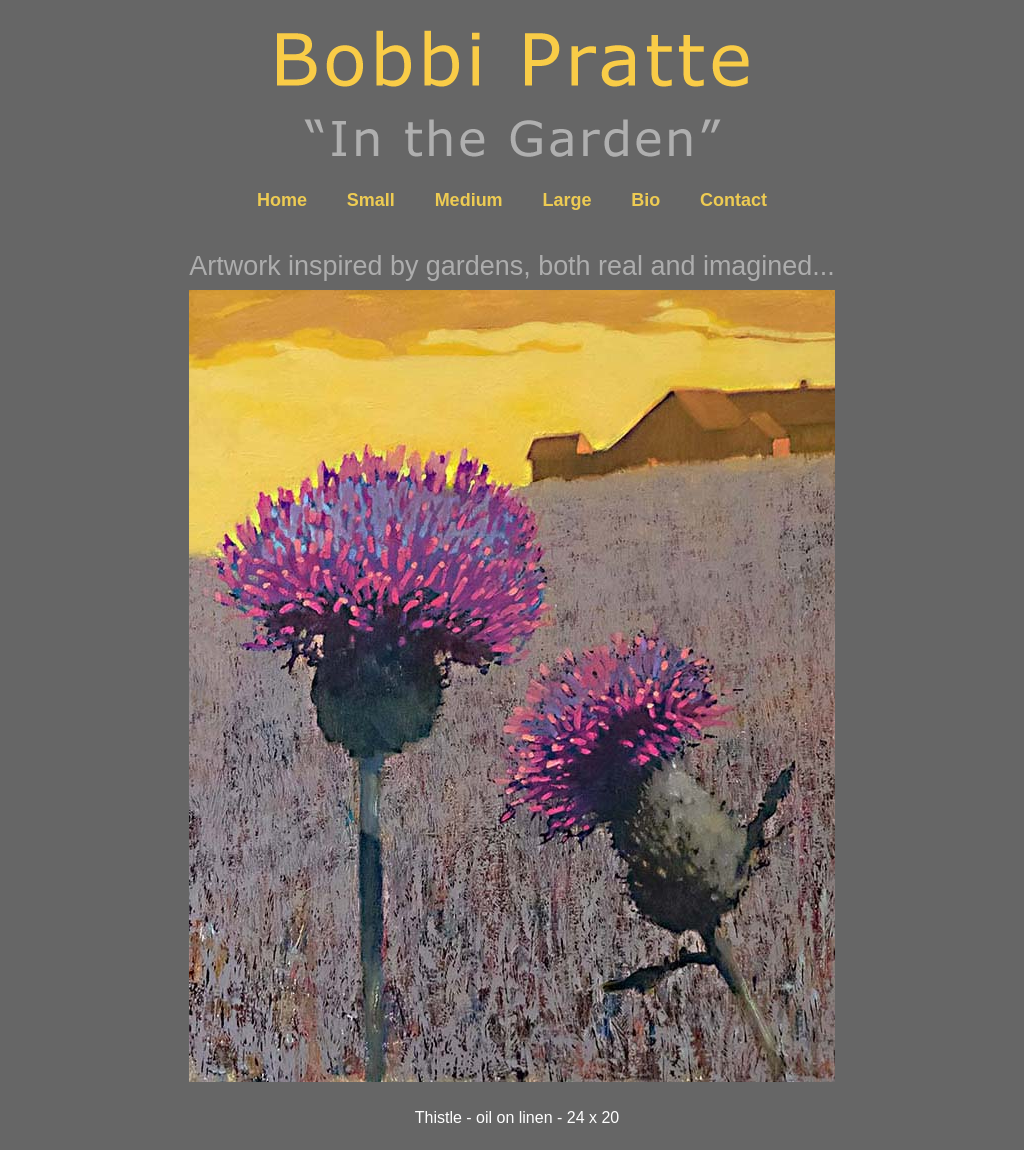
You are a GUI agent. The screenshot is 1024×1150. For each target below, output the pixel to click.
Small (371, 200)
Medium (469, 200)
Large (566, 200)
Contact (733, 200)
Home (282, 200)
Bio (645, 200)
